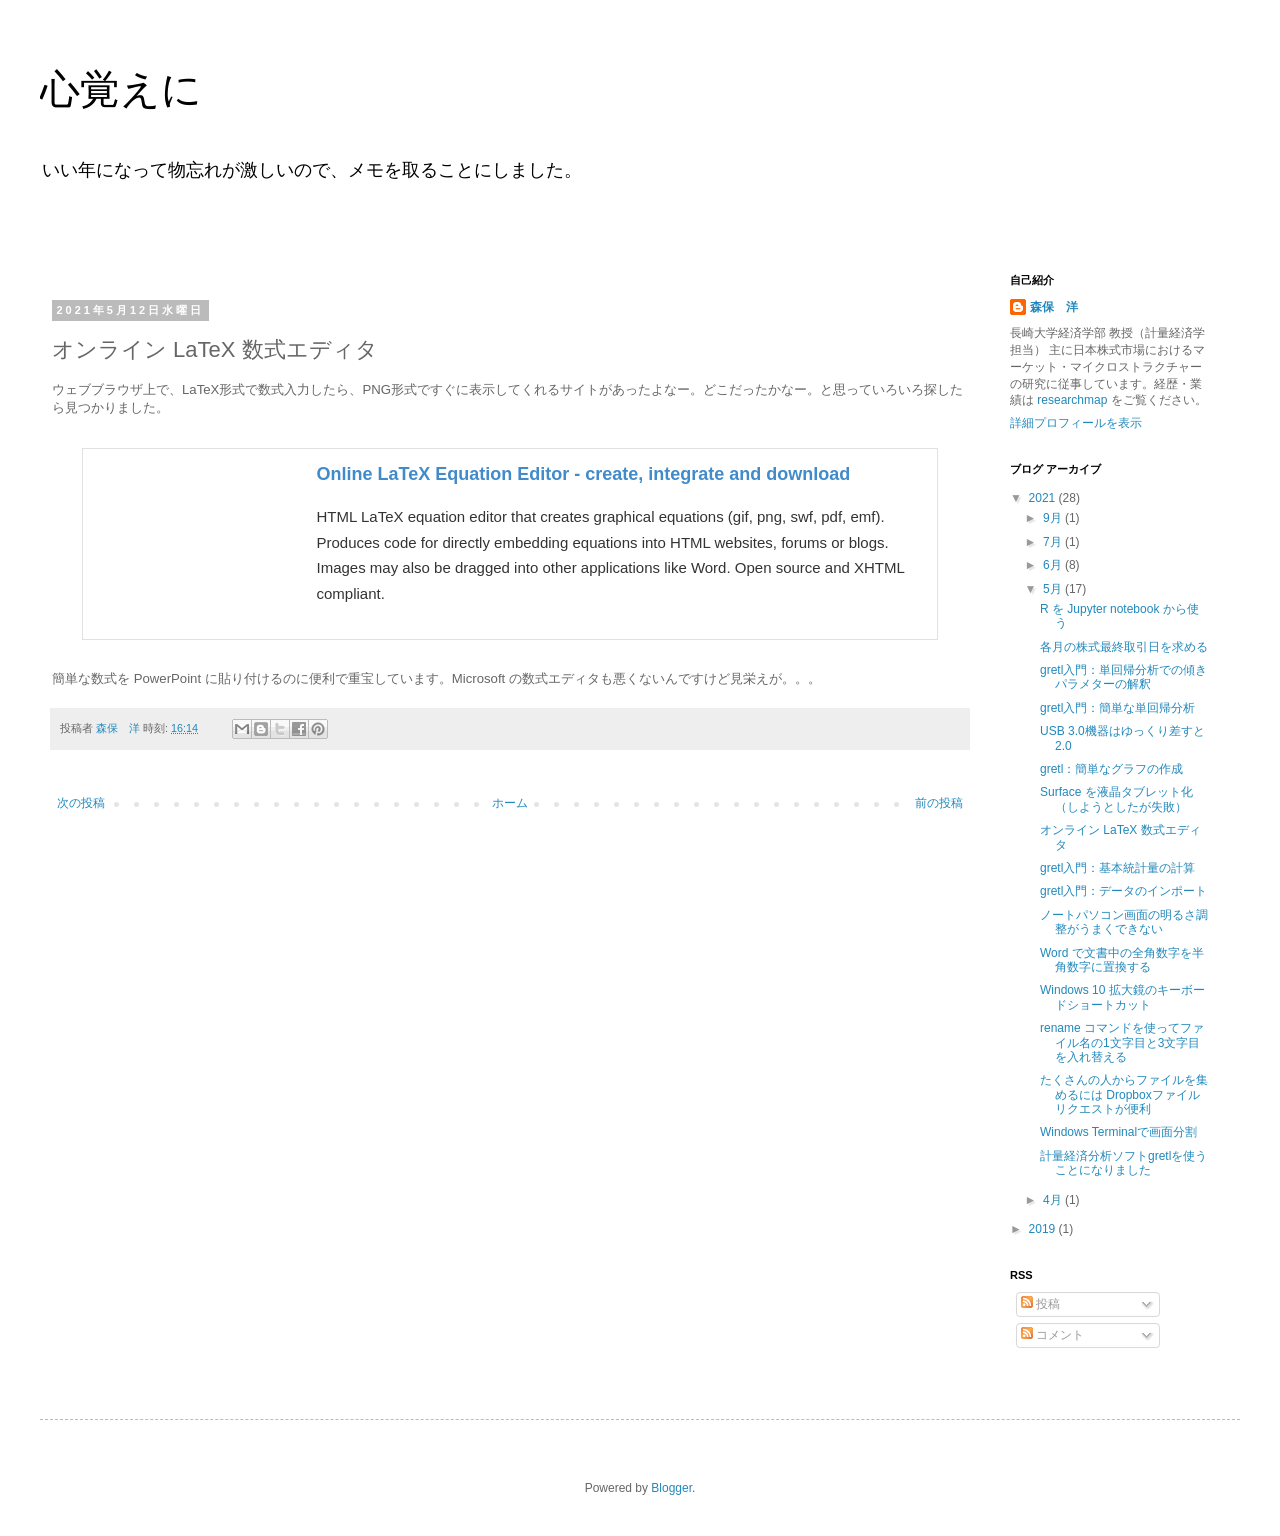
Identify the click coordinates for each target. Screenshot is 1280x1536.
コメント (1052, 1335)
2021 (1044, 498)
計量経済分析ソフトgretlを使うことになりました (1123, 1163)
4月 (1054, 1200)
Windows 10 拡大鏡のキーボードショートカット (1122, 997)
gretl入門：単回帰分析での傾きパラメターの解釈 (1123, 677)
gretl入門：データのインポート (1123, 891)
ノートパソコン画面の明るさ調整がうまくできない (1124, 922)
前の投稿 (939, 803)
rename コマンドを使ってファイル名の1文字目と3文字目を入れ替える (1122, 1042)
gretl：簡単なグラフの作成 (1111, 769)
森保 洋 (1054, 307)
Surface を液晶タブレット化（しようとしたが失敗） (1116, 799)
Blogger (671, 1488)
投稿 (1040, 1304)
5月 (1054, 589)
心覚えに (121, 89)
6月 (1054, 565)
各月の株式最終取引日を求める (1124, 647)
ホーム (510, 803)
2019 (1044, 1229)
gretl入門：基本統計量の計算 (1117, 868)
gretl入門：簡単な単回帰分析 (1117, 708)
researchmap (1072, 400)
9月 (1054, 518)
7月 (1054, 542)
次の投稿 (81, 803)
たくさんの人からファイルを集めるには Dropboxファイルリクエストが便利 (1124, 1094)
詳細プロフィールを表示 (1076, 423)
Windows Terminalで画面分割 (1118, 1132)
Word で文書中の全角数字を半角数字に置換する (1122, 960)
